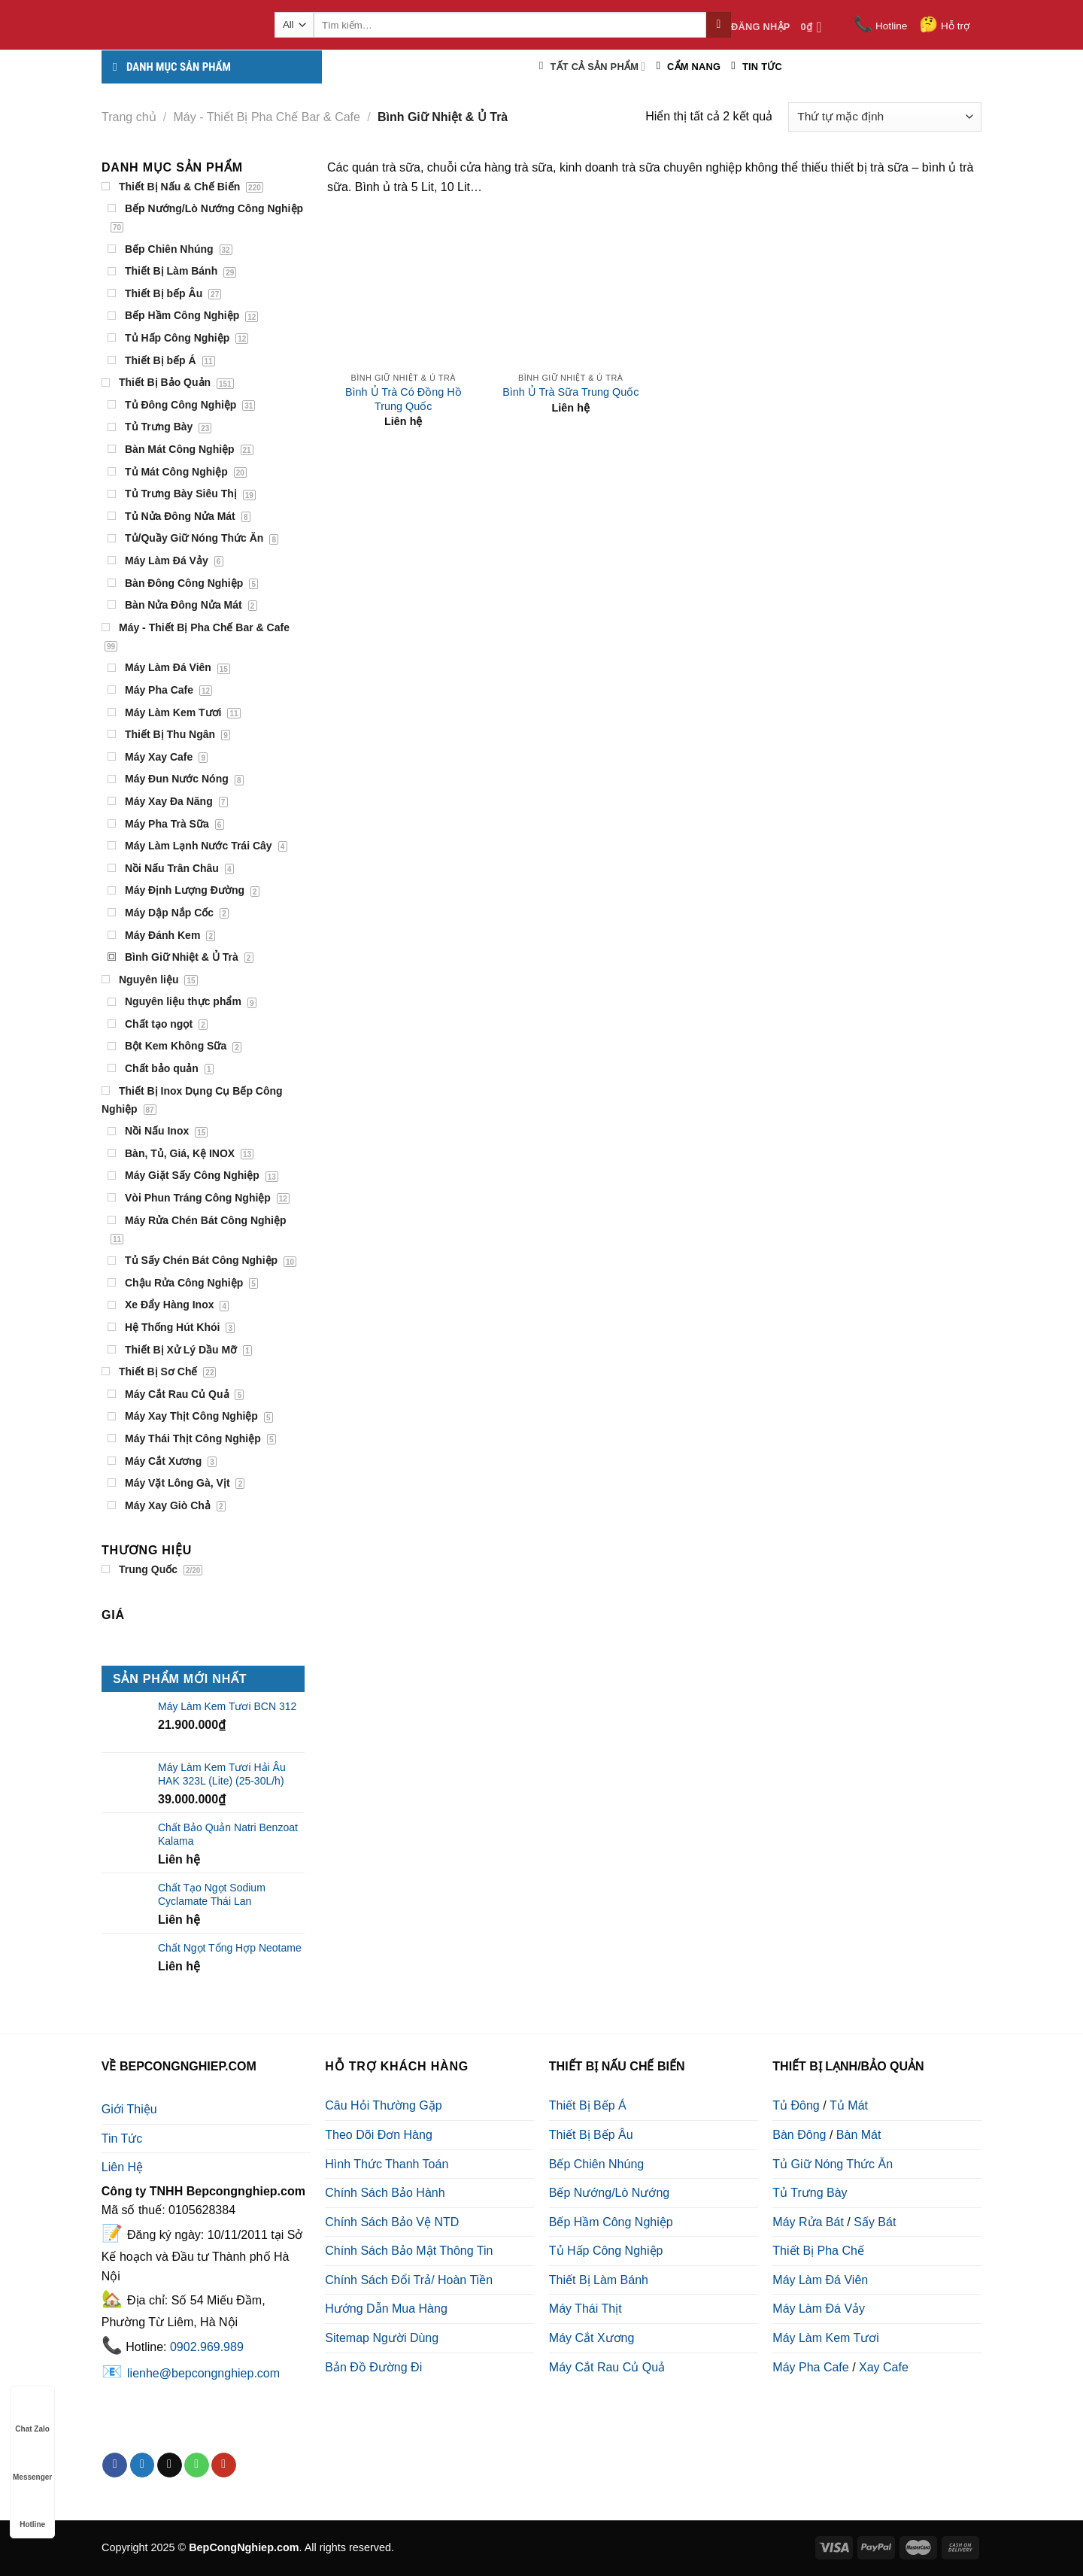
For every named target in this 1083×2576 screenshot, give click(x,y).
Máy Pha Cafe (810, 2367)
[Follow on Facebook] (114, 2465)
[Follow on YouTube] (223, 2465)
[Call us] (196, 2465)
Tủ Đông (795, 2105)
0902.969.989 (207, 2347)
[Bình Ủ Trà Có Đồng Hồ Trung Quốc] (403, 288)
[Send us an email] (169, 2465)
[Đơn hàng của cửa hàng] (884, 117)
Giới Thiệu (129, 2109)
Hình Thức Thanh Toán (386, 2164)
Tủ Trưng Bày (809, 2192)
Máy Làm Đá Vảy (818, 2308)
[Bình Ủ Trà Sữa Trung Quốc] (570, 288)
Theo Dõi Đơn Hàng (378, 2134)
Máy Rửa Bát (808, 2222)
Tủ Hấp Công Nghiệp (606, 2250)
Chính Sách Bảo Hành (384, 2192)
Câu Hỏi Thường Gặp (383, 2105)
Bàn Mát (858, 2134)
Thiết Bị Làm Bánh (598, 2280)
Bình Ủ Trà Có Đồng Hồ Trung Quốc (403, 399)
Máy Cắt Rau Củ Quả (607, 2367)
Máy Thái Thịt (585, 2308)
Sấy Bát (875, 2222)
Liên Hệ (122, 2167)
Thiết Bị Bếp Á (587, 2105)
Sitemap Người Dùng (381, 2337)
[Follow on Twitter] (142, 2465)
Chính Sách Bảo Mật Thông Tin (409, 2250)
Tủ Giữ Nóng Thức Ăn (832, 2164)
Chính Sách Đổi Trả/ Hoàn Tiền (409, 2280)
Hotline (880, 26)
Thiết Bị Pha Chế (818, 2250)
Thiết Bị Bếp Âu (591, 2134)
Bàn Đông (799, 2134)
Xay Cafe (884, 2367)
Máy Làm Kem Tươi (825, 2337)
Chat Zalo (32, 2414)
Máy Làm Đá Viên (820, 2280)
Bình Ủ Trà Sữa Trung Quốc (570, 392)
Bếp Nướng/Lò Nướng (609, 2192)
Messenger (32, 2462)
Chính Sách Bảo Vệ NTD (392, 2222)
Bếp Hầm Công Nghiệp (611, 2222)
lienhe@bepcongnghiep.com (203, 2373)
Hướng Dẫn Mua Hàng (386, 2308)
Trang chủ (129, 117)
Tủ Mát (849, 2105)
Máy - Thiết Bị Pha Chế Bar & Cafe (267, 117)
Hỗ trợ (944, 26)
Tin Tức (122, 2138)
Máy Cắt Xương (592, 2337)
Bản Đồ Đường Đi (373, 2367)
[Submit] (718, 25)
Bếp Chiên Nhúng (596, 2164)
